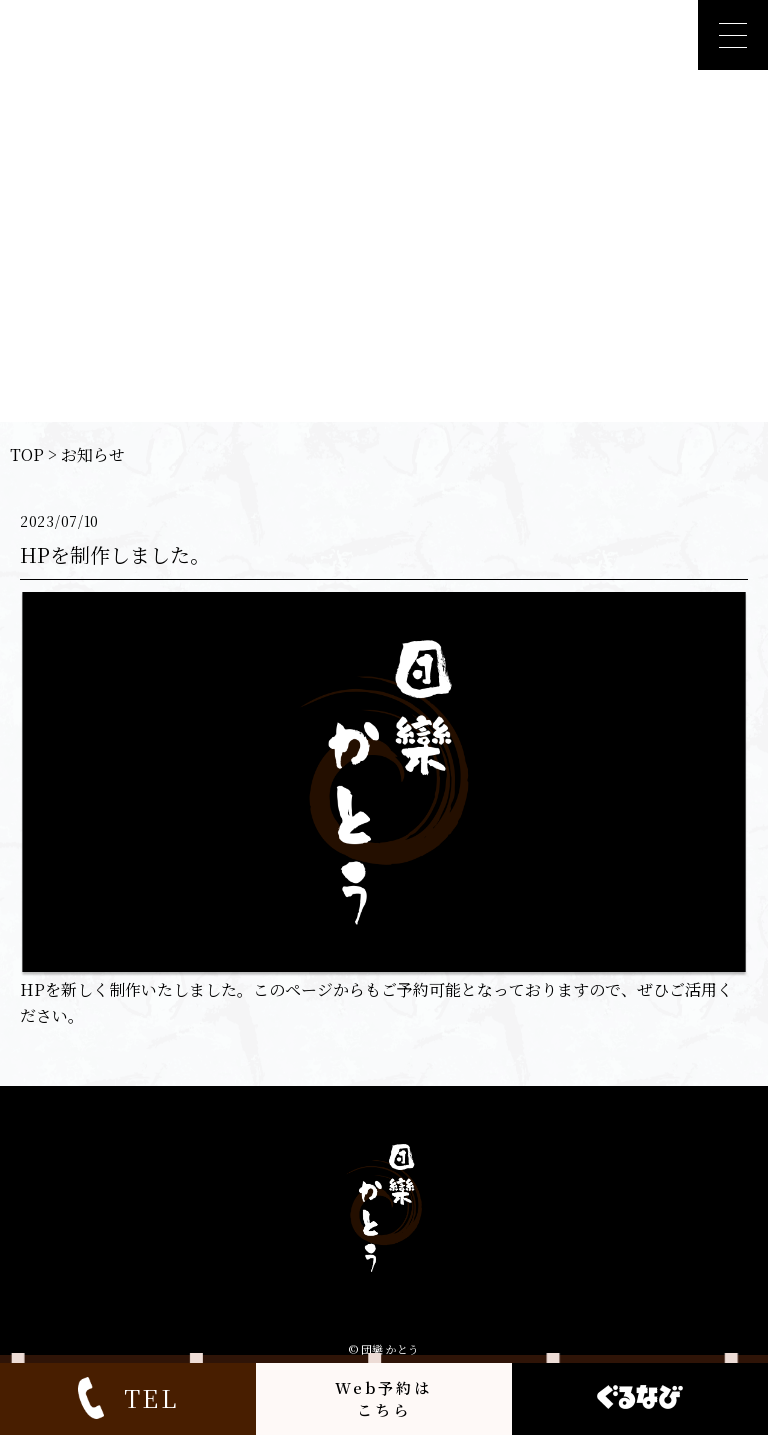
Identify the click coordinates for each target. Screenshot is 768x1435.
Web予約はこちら (383, 1398)
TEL (128, 1398)
